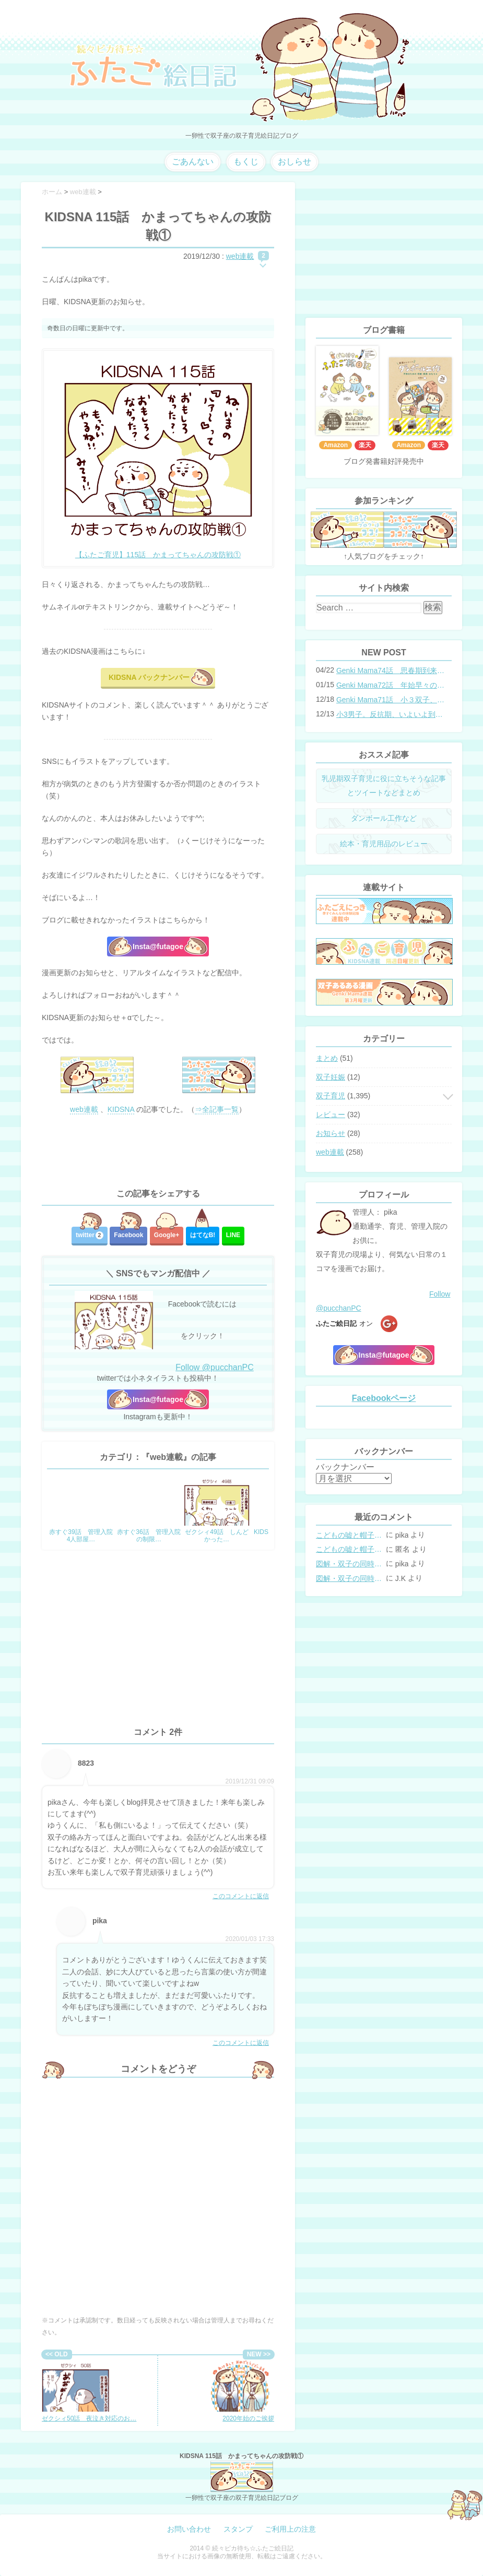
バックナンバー (345, 1467)
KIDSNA (121, 1109)
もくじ (245, 161)
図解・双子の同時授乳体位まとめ (350, 1564)
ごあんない (193, 161)
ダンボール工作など (384, 818)
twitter (89, 1235)
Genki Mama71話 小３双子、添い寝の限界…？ (390, 700)
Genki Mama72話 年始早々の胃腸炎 (390, 685)
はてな (203, 1235)
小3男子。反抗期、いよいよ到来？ (390, 714)
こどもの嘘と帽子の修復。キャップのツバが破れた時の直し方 (350, 1535)
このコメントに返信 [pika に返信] (241, 2042)
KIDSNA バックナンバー (149, 677)
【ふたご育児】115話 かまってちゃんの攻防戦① (158, 554)
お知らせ (330, 1133)
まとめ (327, 1058)
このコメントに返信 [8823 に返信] (241, 1896)
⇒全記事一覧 (217, 1109)
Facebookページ (384, 1398)
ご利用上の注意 (290, 2529)
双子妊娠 (330, 1077)
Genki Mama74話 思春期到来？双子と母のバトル (390, 670)
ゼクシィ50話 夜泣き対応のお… (89, 2390)
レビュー (330, 1114)
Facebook (128, 1235)
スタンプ (238, 2529)
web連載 (240, 256)
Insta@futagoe (158, 946)
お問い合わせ (189, 2529)
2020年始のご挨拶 (240, 2390)
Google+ (166, 1235)
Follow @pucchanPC (214, 1367)
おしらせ (294, 161)
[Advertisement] (158, 1152)
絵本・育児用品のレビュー (384, 844)
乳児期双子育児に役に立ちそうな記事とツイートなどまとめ (384, 785)
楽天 (365, 445)
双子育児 (330, 1096)
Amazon (335, 445)
